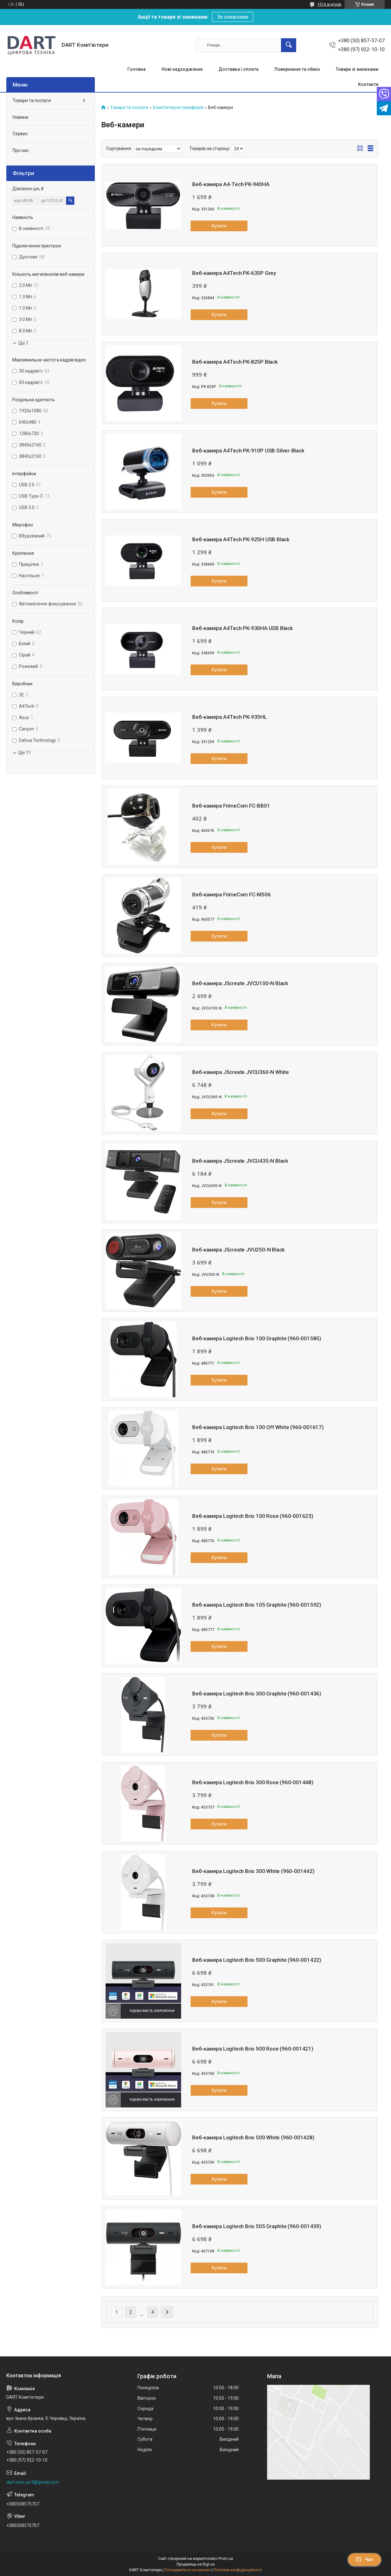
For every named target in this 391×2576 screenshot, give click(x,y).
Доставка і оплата (238, 69)
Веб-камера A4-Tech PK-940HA (230, 184)
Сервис (20, 133)
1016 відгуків (329, 4)
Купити (219, 225)
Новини (20, 117)
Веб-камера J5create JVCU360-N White (240, 1072)
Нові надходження (182, 69)
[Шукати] (288, 45)
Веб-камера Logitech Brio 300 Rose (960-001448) (252, 1782)
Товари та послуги (129, 107)
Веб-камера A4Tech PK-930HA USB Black (242, 628)
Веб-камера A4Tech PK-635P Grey (234, 273)
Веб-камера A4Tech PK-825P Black (235, 362)
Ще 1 (23, 343)
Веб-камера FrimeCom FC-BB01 (231, 806)
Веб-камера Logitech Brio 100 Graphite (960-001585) (256, 1338)
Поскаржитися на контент (187, 2570)
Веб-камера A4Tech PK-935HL (229, 717)
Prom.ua (225, 2558)
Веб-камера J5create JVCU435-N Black (240, 1161)
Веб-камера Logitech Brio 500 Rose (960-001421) (252, 2049)
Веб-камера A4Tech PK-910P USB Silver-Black (248, 450)
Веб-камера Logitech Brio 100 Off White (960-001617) (258, 1427)
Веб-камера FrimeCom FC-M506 (231, 894)
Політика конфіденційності (238, 2570)
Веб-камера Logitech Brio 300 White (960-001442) (253, 1871)
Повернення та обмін (297, 69)
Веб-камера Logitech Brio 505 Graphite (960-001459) (256, 2226)
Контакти (368, 84)
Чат (364, 2559)
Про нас (21, 150)
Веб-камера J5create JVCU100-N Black (240, 983)
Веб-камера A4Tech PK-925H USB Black (241, 539)
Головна (136, 69)
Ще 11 (24, 752)
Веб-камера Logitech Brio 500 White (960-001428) (253, 2137)
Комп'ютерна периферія (178, 107)
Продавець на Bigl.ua (195, 2564)
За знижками (232, 17)
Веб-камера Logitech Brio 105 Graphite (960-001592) (256, 1605)
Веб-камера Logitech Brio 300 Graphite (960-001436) (256, 1693)
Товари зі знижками (357, 69)
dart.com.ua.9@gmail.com (32, 2482)
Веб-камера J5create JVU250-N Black (238, 1249)
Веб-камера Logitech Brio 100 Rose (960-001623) (252, 1516)
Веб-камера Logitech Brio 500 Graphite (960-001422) (256, 1960)
